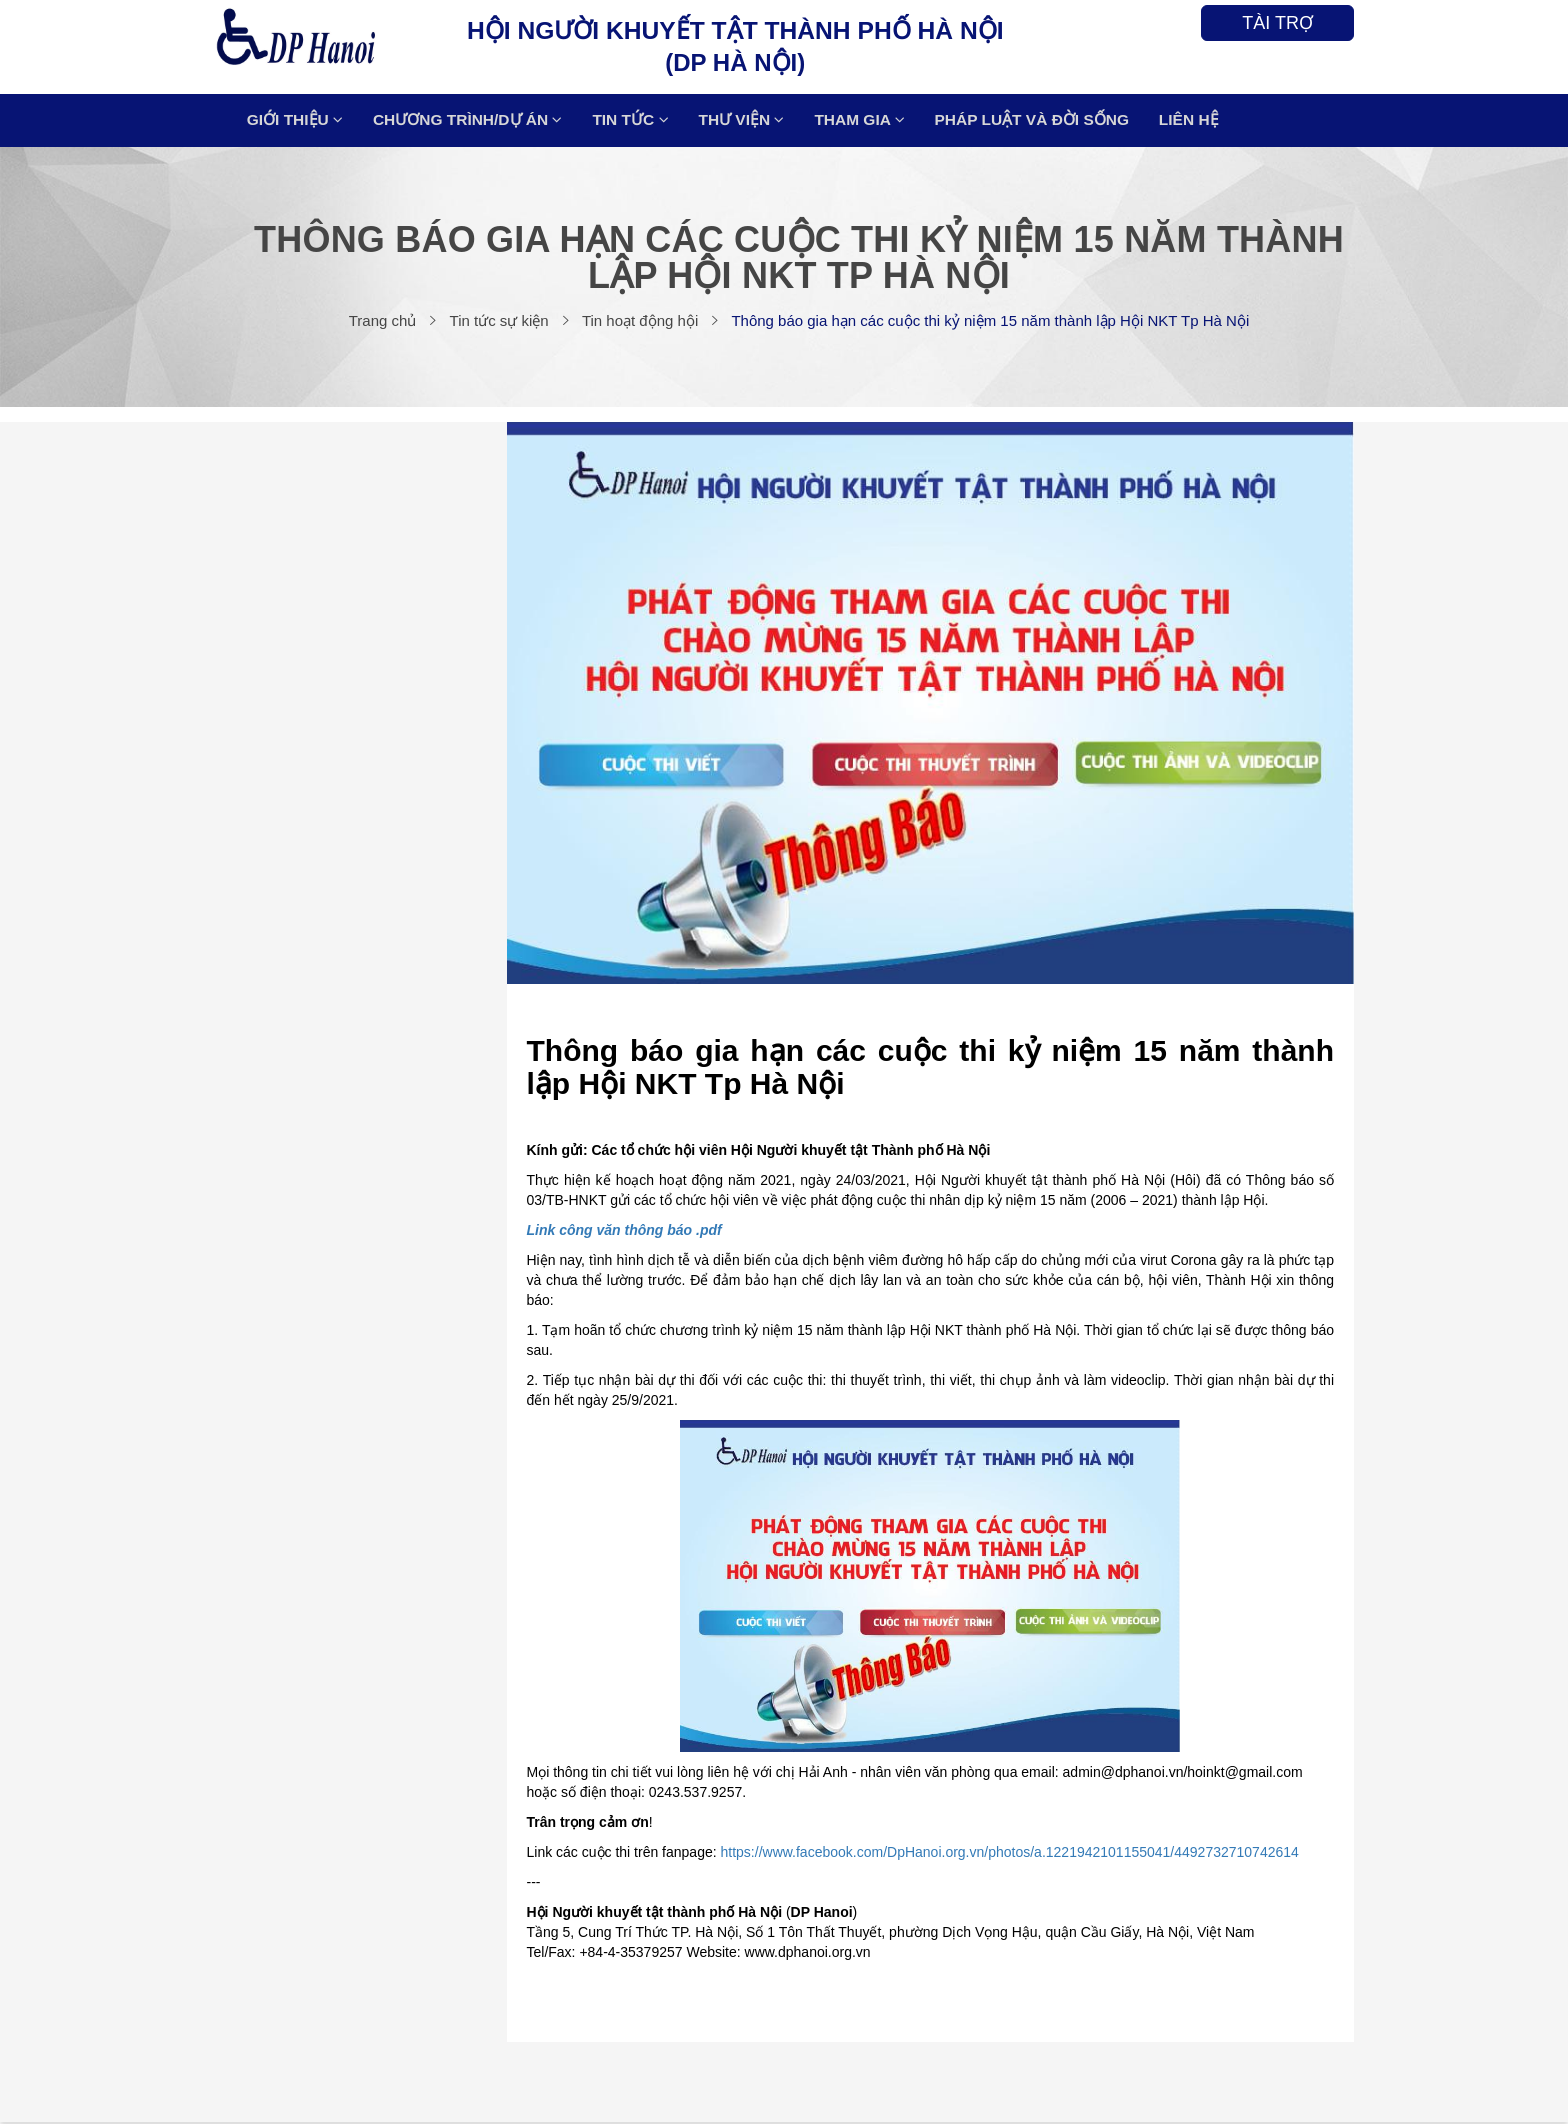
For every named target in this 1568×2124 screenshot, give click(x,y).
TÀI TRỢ (1277, 23)
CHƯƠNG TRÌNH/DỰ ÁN (473, 121)
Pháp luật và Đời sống (1031, 121)
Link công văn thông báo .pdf (624, 1232)
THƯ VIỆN (744, 121)
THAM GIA (859, 121)
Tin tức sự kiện (499, 322)
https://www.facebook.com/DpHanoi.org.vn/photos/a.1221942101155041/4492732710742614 (1010, 1854)
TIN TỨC (636, 121)
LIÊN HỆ (1187, 121)
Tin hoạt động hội (640, 322)
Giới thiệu (302, 121)
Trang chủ (383, 322)
